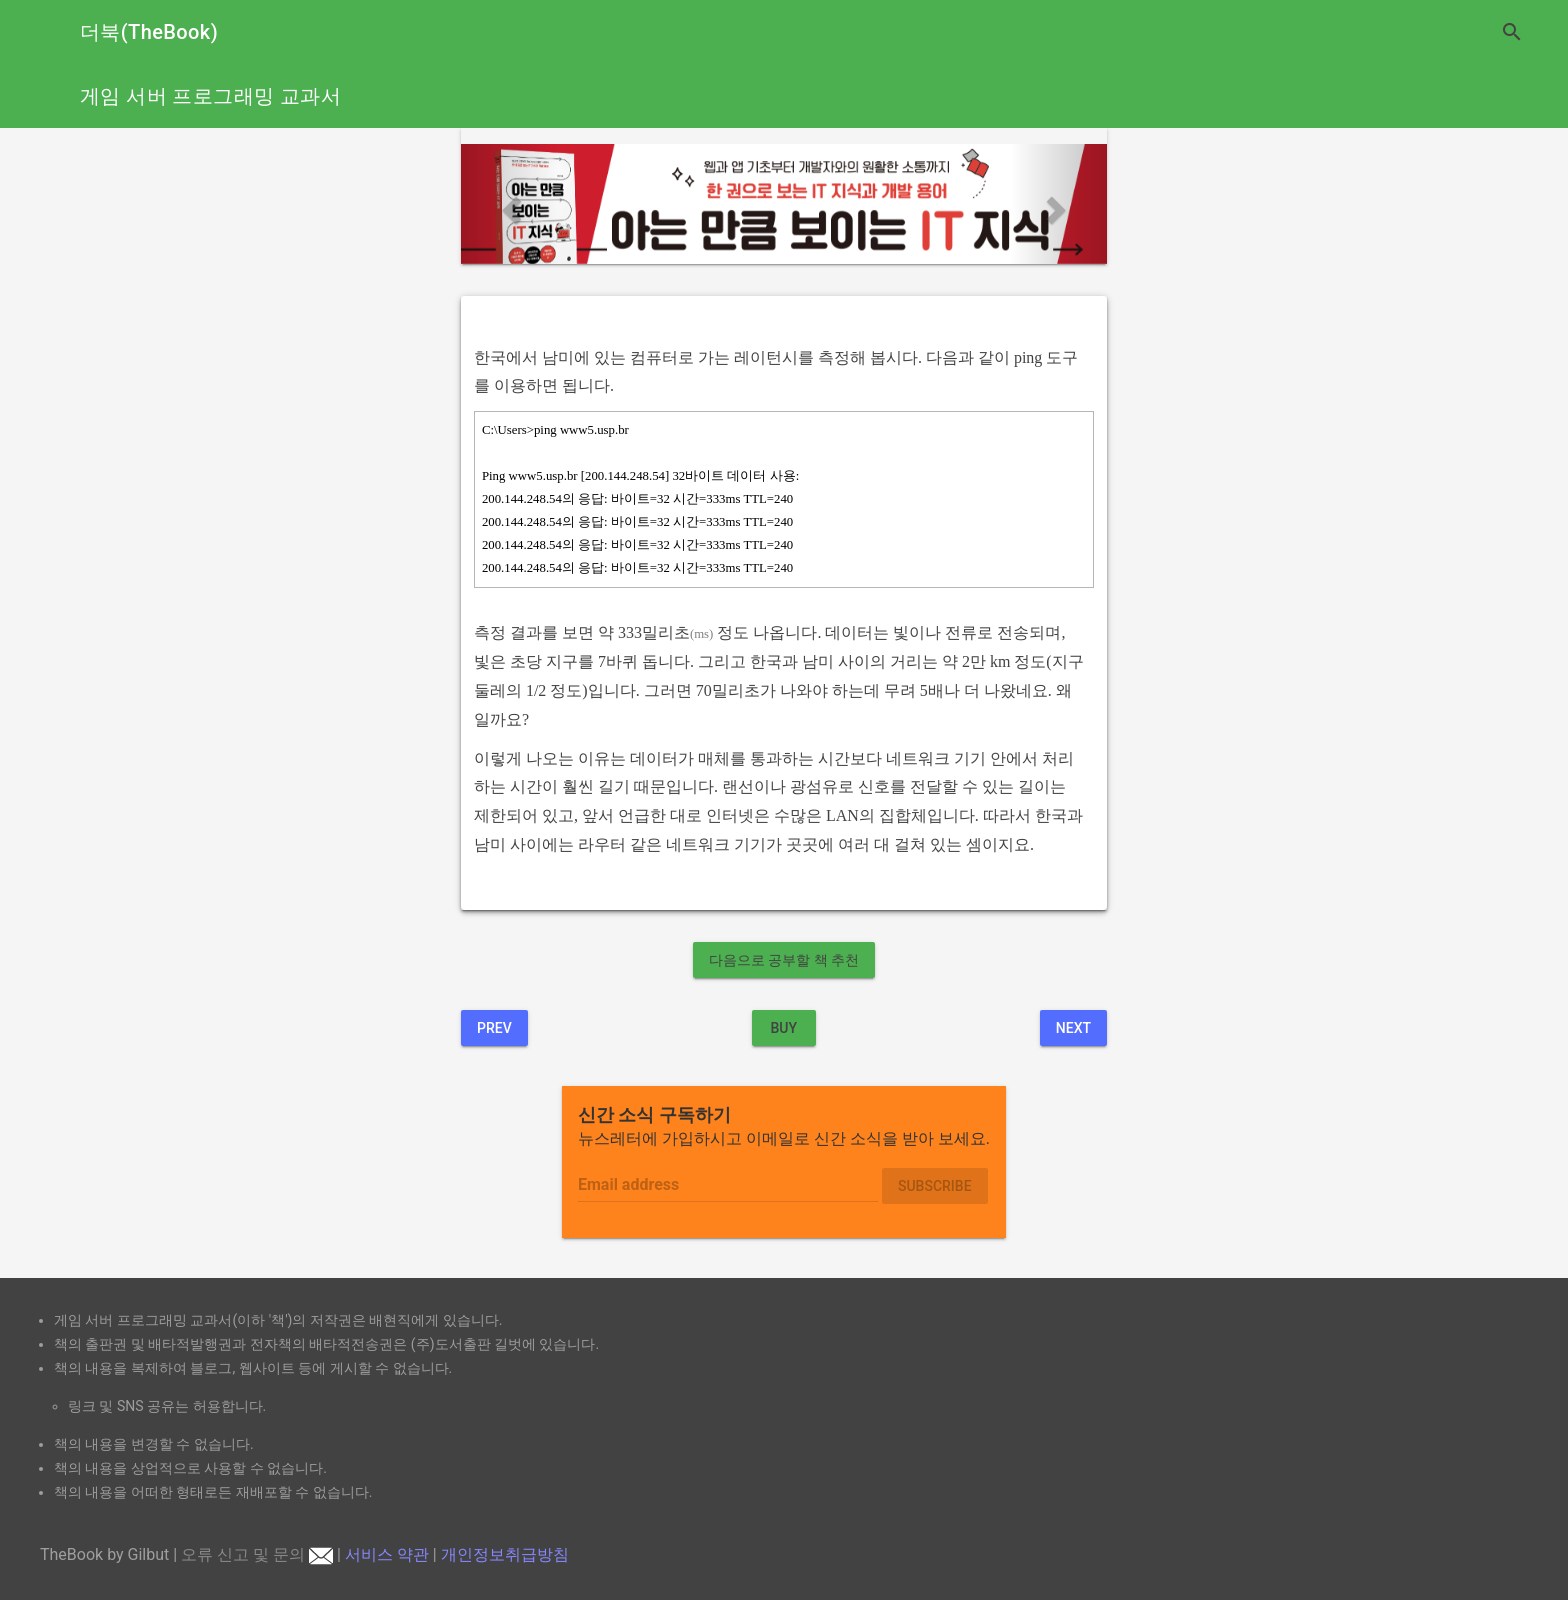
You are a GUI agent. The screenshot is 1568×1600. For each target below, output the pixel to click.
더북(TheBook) (149, 32)
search (1512, 32)
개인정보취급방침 (505, 1554)
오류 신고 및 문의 (257, 1554)
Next (1073, 1028)
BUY (783, 1028)
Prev (494, 1028)
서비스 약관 (387, 1554)
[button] (509, 204)
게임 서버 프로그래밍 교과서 (210, 96)
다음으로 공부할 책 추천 (784, 960)
